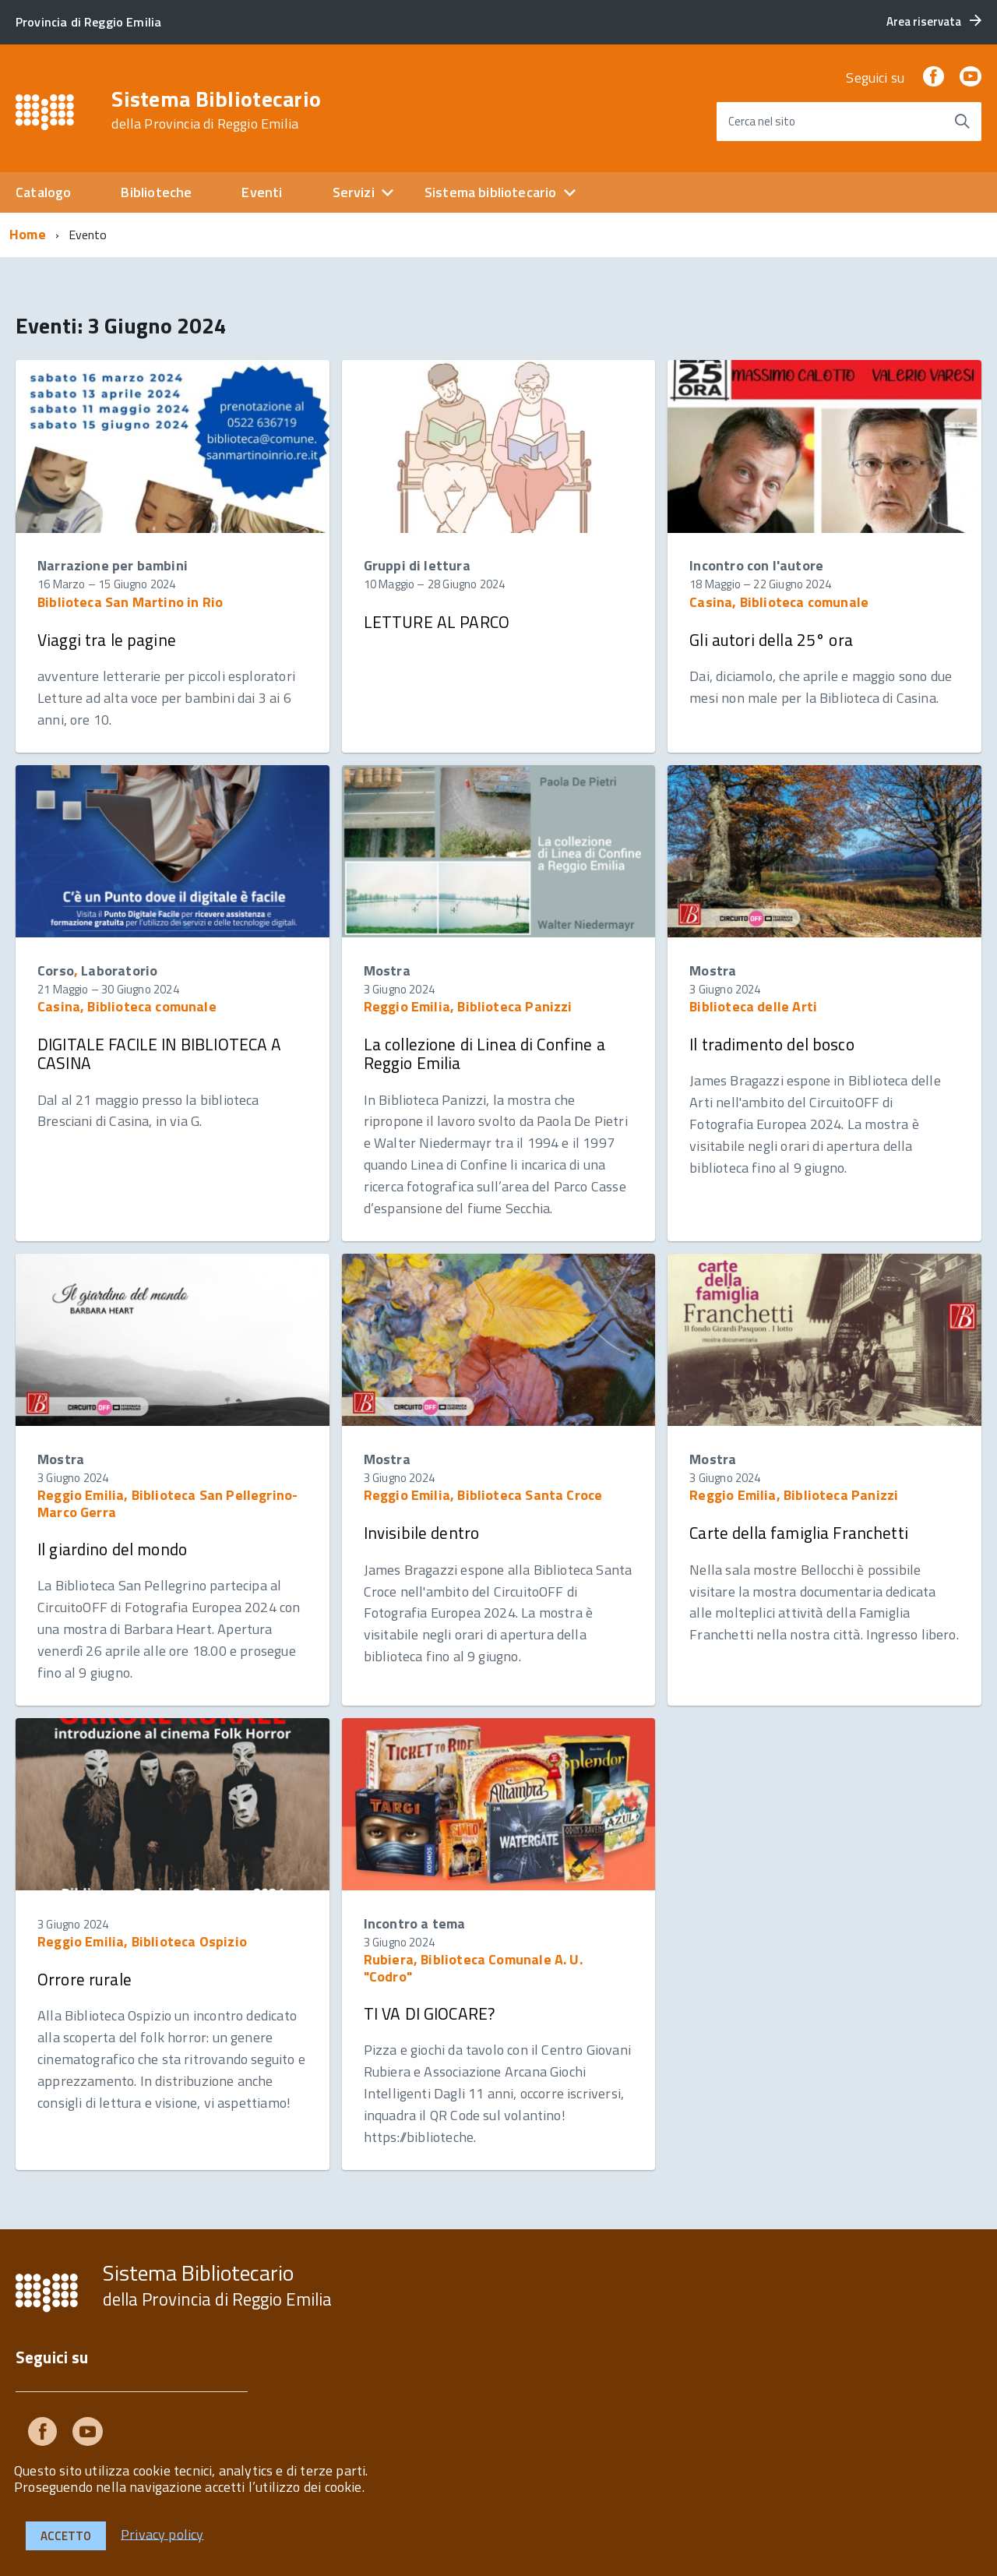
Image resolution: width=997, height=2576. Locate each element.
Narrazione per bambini (112, 565)
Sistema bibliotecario (491, 192)
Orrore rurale (84, 1979)
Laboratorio (119, 970)
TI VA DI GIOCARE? (429, 2013)
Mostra (387, 970)
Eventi (261, 192)
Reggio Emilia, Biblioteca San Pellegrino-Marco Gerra (167, 1503)
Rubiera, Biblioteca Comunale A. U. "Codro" (473, 1968)
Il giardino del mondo (112, 1549)
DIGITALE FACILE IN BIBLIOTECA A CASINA (159, 1053)
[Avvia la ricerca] (961, 121)
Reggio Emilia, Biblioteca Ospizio (142, 1941)
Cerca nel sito (761, 121)
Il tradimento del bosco (771, 1044)
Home (27, 234)
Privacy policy (162, 2533)
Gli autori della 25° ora (771, 639)
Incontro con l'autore (756, 565)
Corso (55, 970)
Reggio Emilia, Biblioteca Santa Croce (483, 1494)
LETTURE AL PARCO (436, 621)
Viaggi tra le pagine (106, 639)
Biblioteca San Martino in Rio (130, 601)
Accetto (66, 2536)
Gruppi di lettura (417, 565)
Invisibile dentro (422, 1532)
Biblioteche (156, 192)
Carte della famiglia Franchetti (798, 1532)
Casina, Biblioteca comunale (778, 601)
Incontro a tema (415, 1923)
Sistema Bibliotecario (216, 110)
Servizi (354, 192)
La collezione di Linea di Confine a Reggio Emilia (484, 1053)
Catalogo (43, 192)
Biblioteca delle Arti (753, 1006)
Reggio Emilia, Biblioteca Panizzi (468, 1006)
